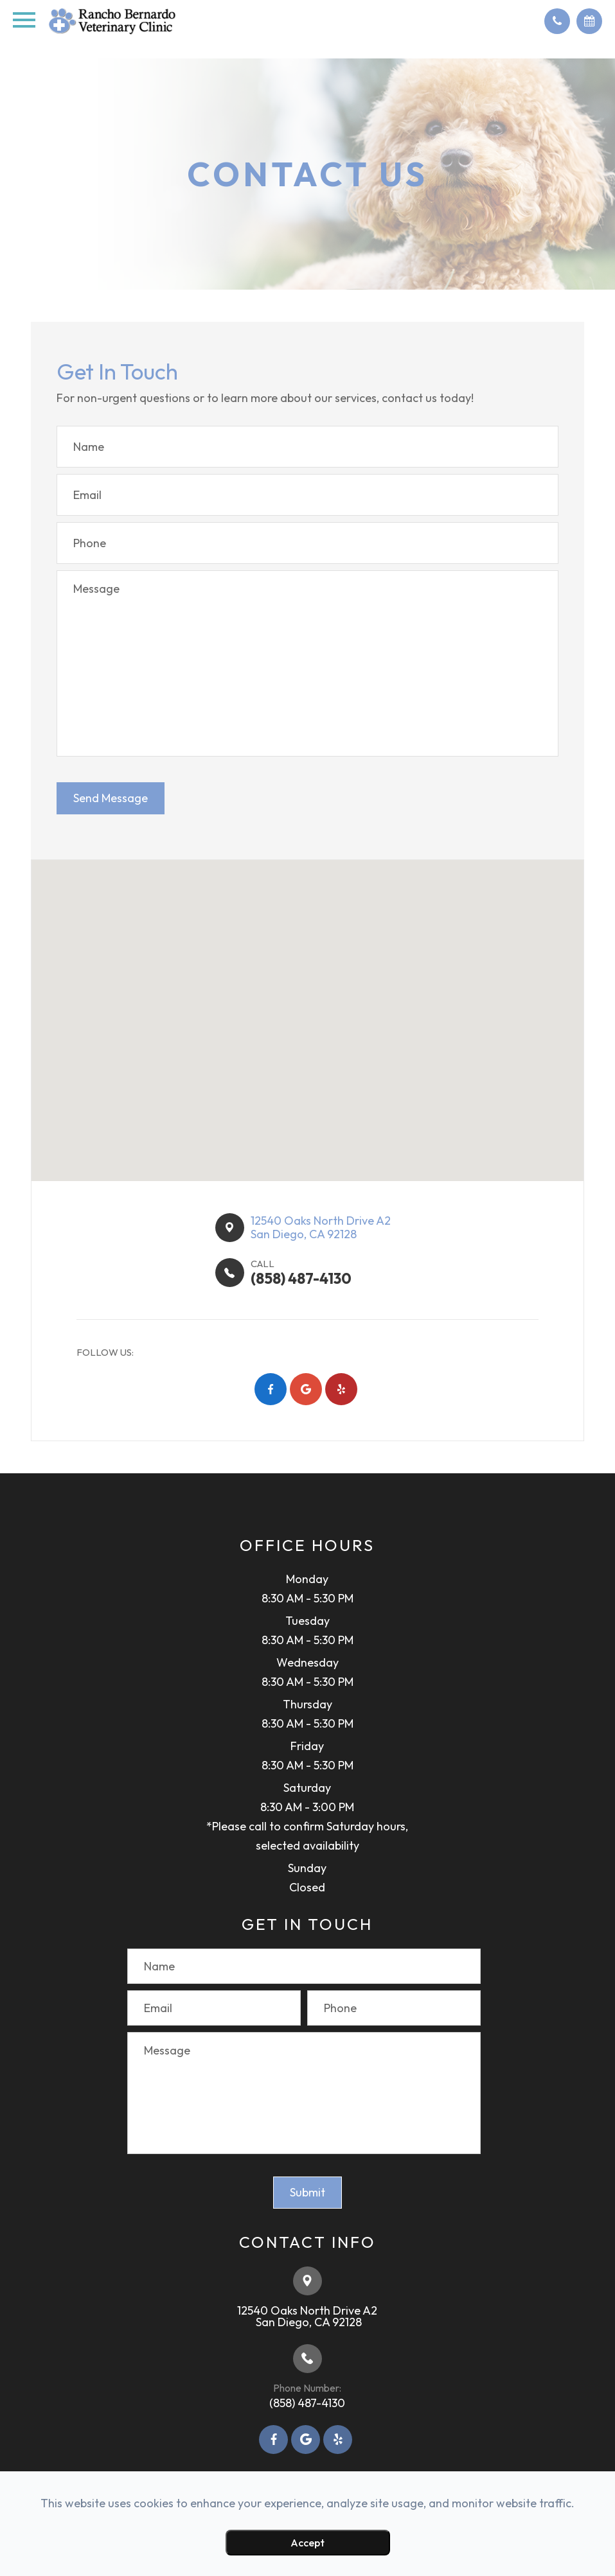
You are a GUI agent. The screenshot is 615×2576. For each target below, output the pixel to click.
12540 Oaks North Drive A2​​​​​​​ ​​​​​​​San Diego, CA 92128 (307, 2316)
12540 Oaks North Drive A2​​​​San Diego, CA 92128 (321, 1227)
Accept (307, 2542)
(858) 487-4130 (307, 2403)
